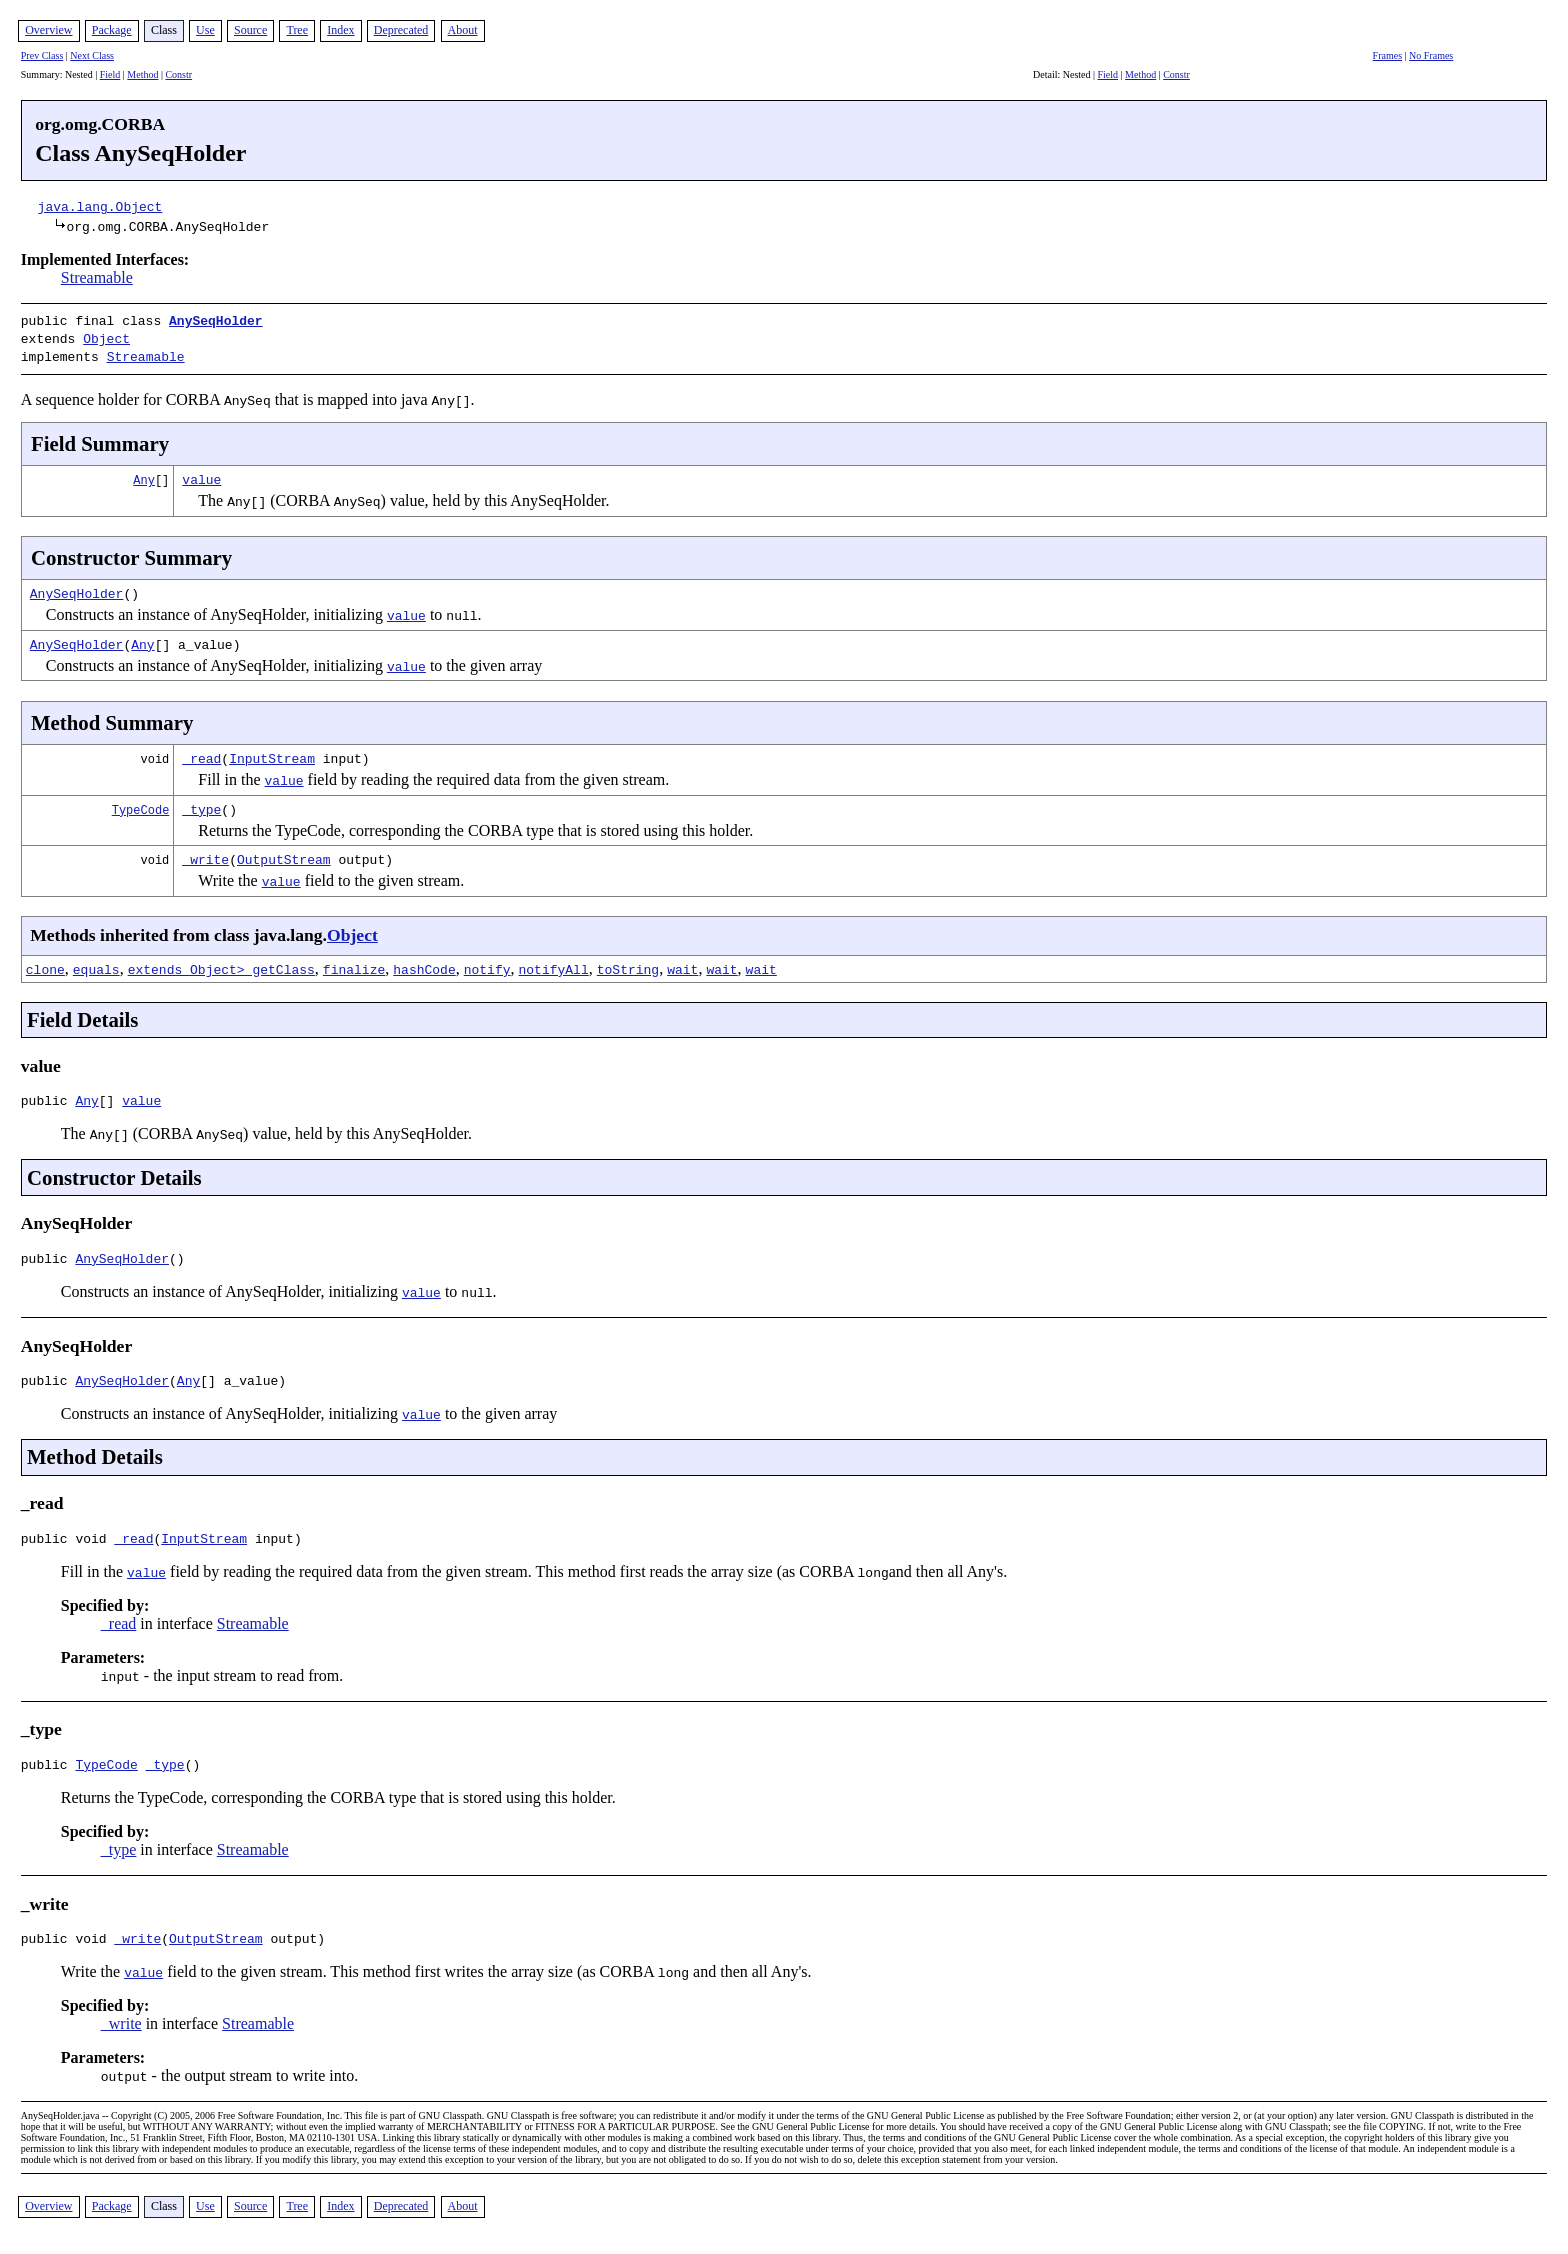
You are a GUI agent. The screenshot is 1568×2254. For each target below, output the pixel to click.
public (48, 1097)
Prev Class (42, 55)
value (201, 473)
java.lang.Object (100, 206)
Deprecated (401, 30)
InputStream (272, 752)
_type (201, 803)
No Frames (1431, 55)
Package (112, 30)
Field (110, 74)
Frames (1387, 55)
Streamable (97, 277)
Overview (48, 30)
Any (144, 473)
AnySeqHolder (216, 320)
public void (68, 1544)
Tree (297, 30)
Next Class (92, 55)
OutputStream (284, 853)
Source (250, 30)
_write (205, 853)
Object (106, 336)
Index (340, 30)
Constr (178, 74)
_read (201, 752)
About (463, 30)
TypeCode (141, 803)
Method (142, 74)
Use (205, 30)
